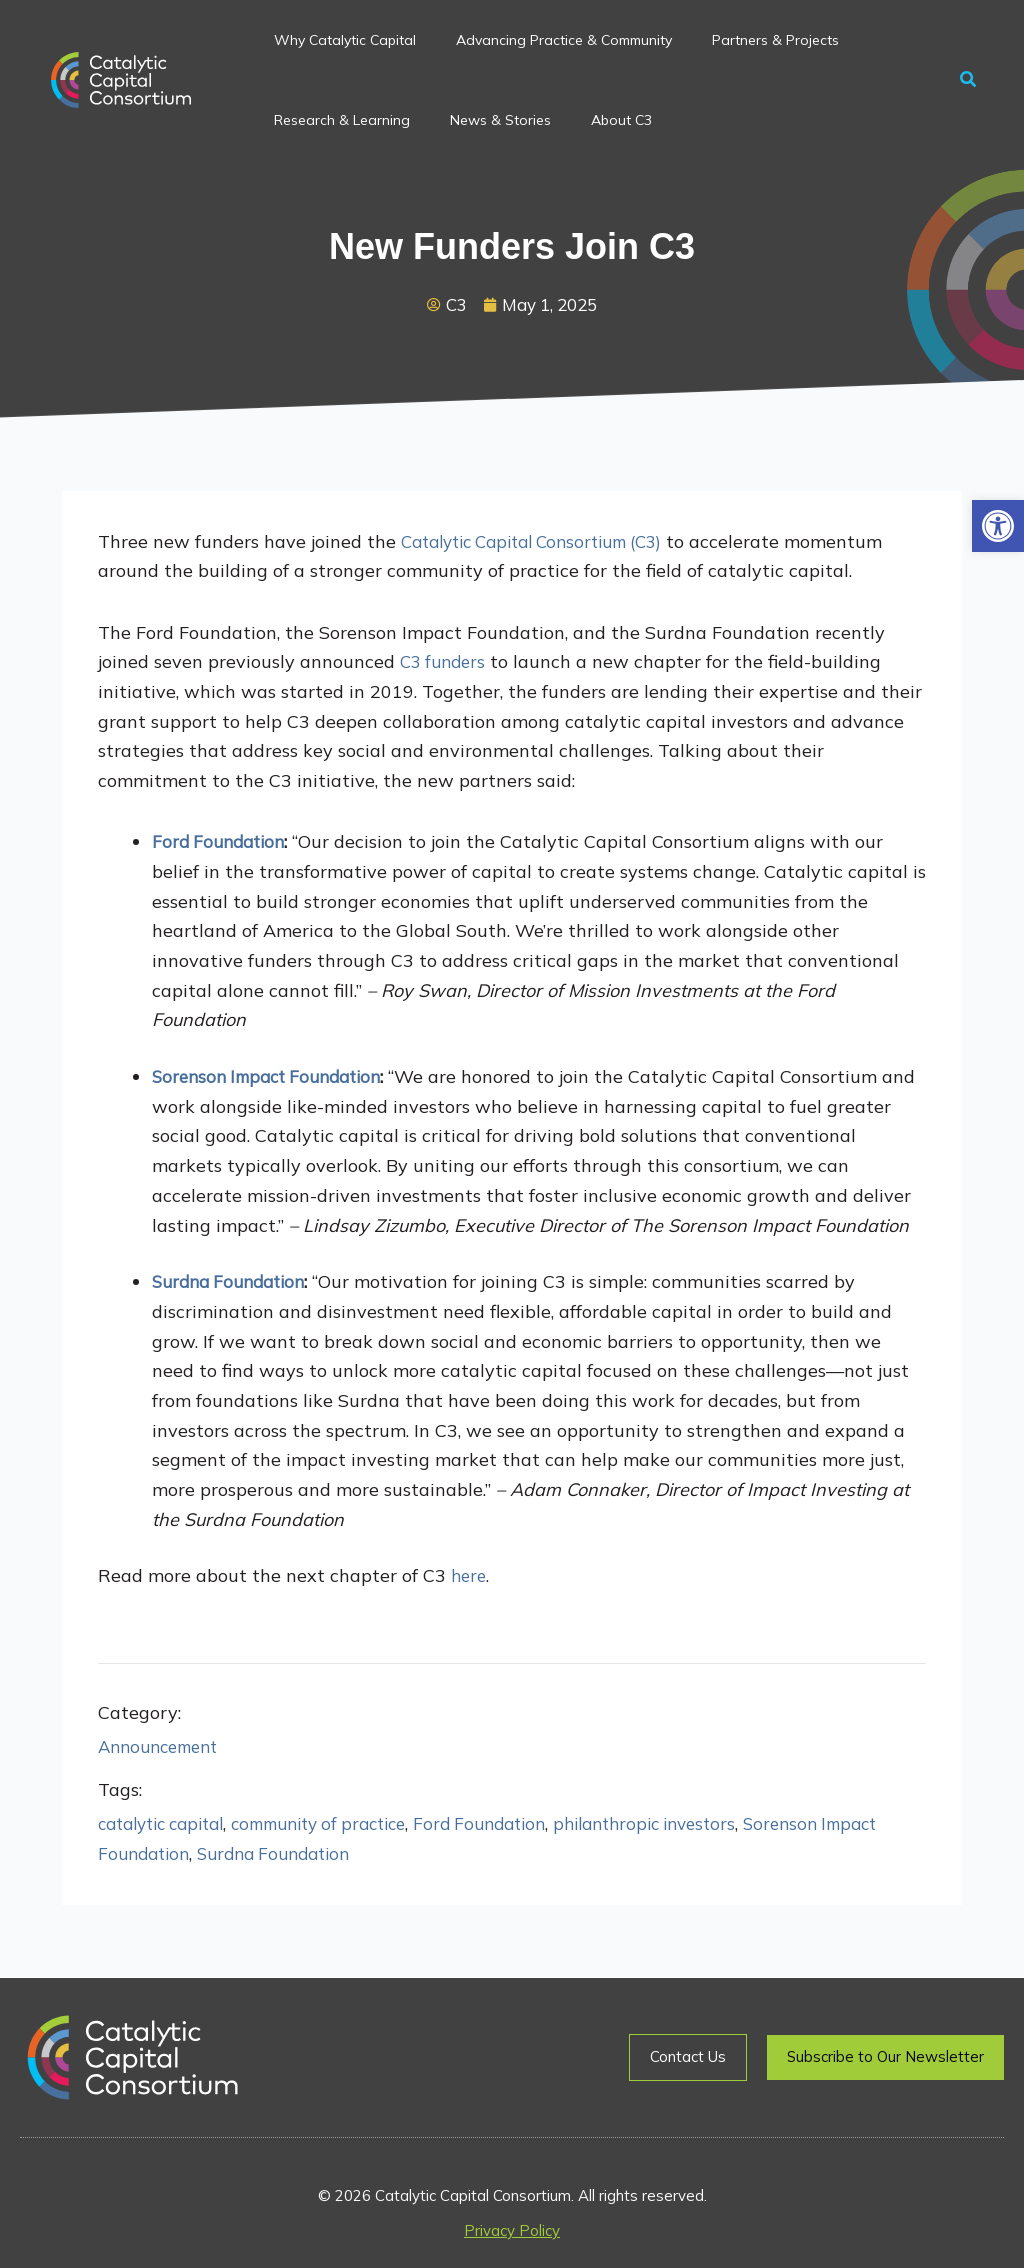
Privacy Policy (512, 2230)
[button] (998, 526)
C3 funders (446, 663)
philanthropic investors (694, 1825)
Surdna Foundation (351, 1855)
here (470, 1577)
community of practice (343, 1825)
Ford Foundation (517, 1825)
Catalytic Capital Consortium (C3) (545, 542)
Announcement (163, 1747)
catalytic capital (168, 1825)
